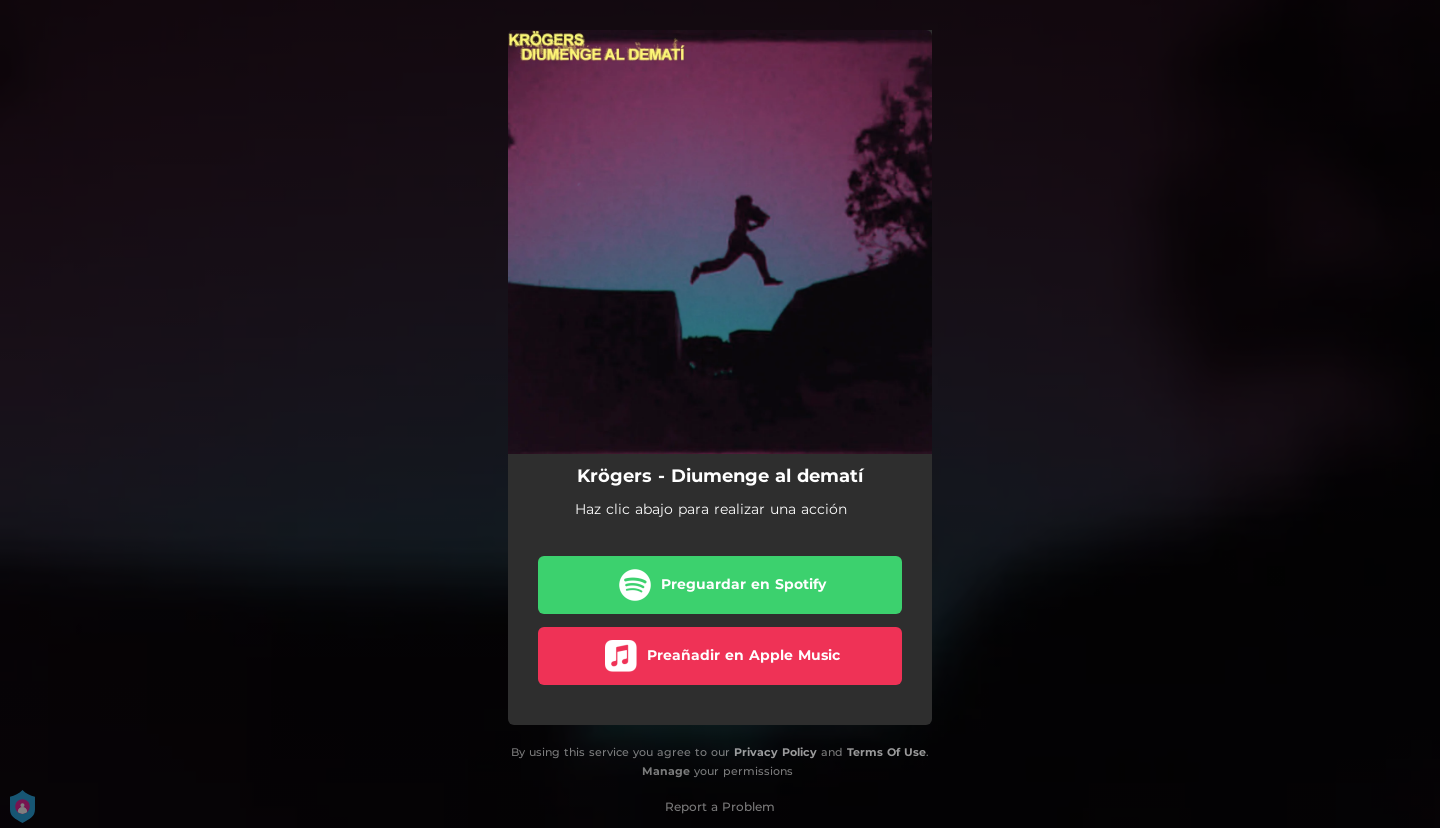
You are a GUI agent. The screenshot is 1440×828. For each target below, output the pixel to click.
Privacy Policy (775, 752)
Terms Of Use (886, 752)
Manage (666, 771)
